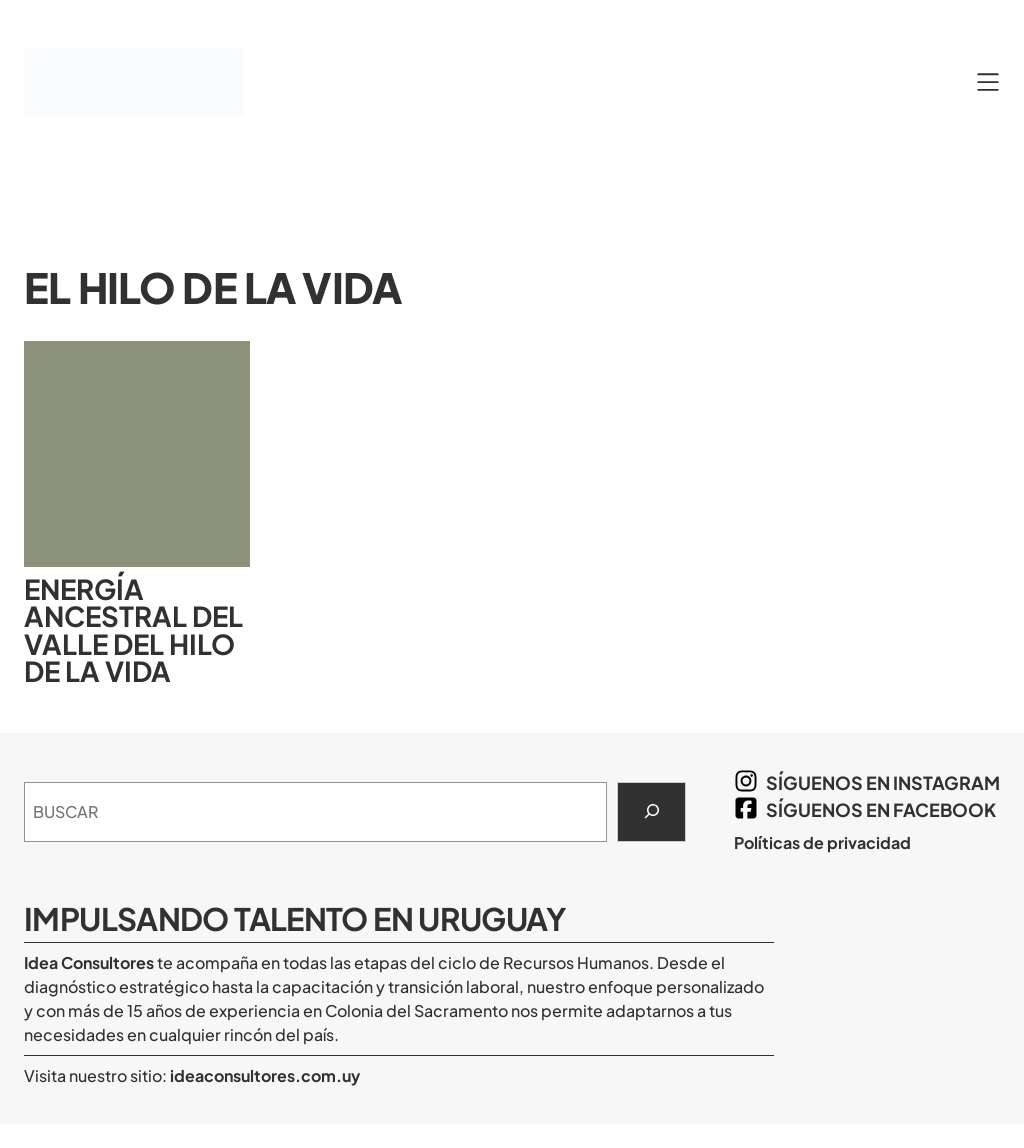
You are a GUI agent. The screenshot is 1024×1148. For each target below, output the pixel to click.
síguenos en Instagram (883, 782)
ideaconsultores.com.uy (263, 1075)
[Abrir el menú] (988, 82)
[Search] (651, 812)
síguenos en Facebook (881, 809)
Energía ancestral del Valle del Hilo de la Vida (133, 630)
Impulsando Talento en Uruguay (294, 918)
